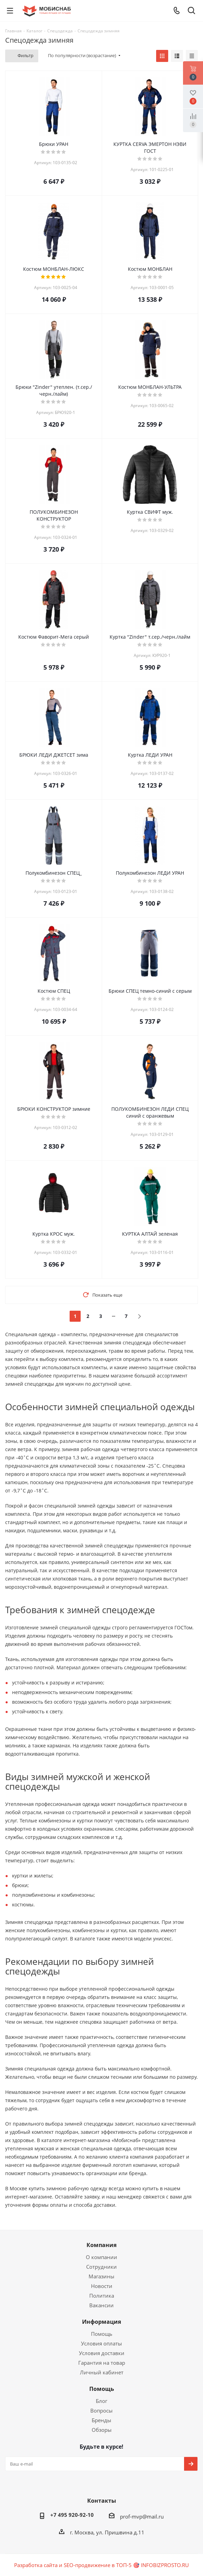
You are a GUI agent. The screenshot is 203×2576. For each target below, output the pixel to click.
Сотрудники (101, 2266)
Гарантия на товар (101, 2362)
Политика (101, 2295)
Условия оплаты (101, 2343)
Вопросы (101, 2410)
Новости (101, 2285)
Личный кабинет (101, 2372)
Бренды (101, 2420)
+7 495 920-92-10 (72, 2514)
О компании (101, 2257)
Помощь (101, 2333)
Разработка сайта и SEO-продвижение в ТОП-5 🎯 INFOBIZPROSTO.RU (101, 2565)
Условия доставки (101, 2353)
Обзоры (102, 2429)
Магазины (101, 2276)
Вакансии (101, 2305)
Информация (101, 2321)
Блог (101, 2400)
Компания (101, 2245)
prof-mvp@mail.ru (142, 2516)
